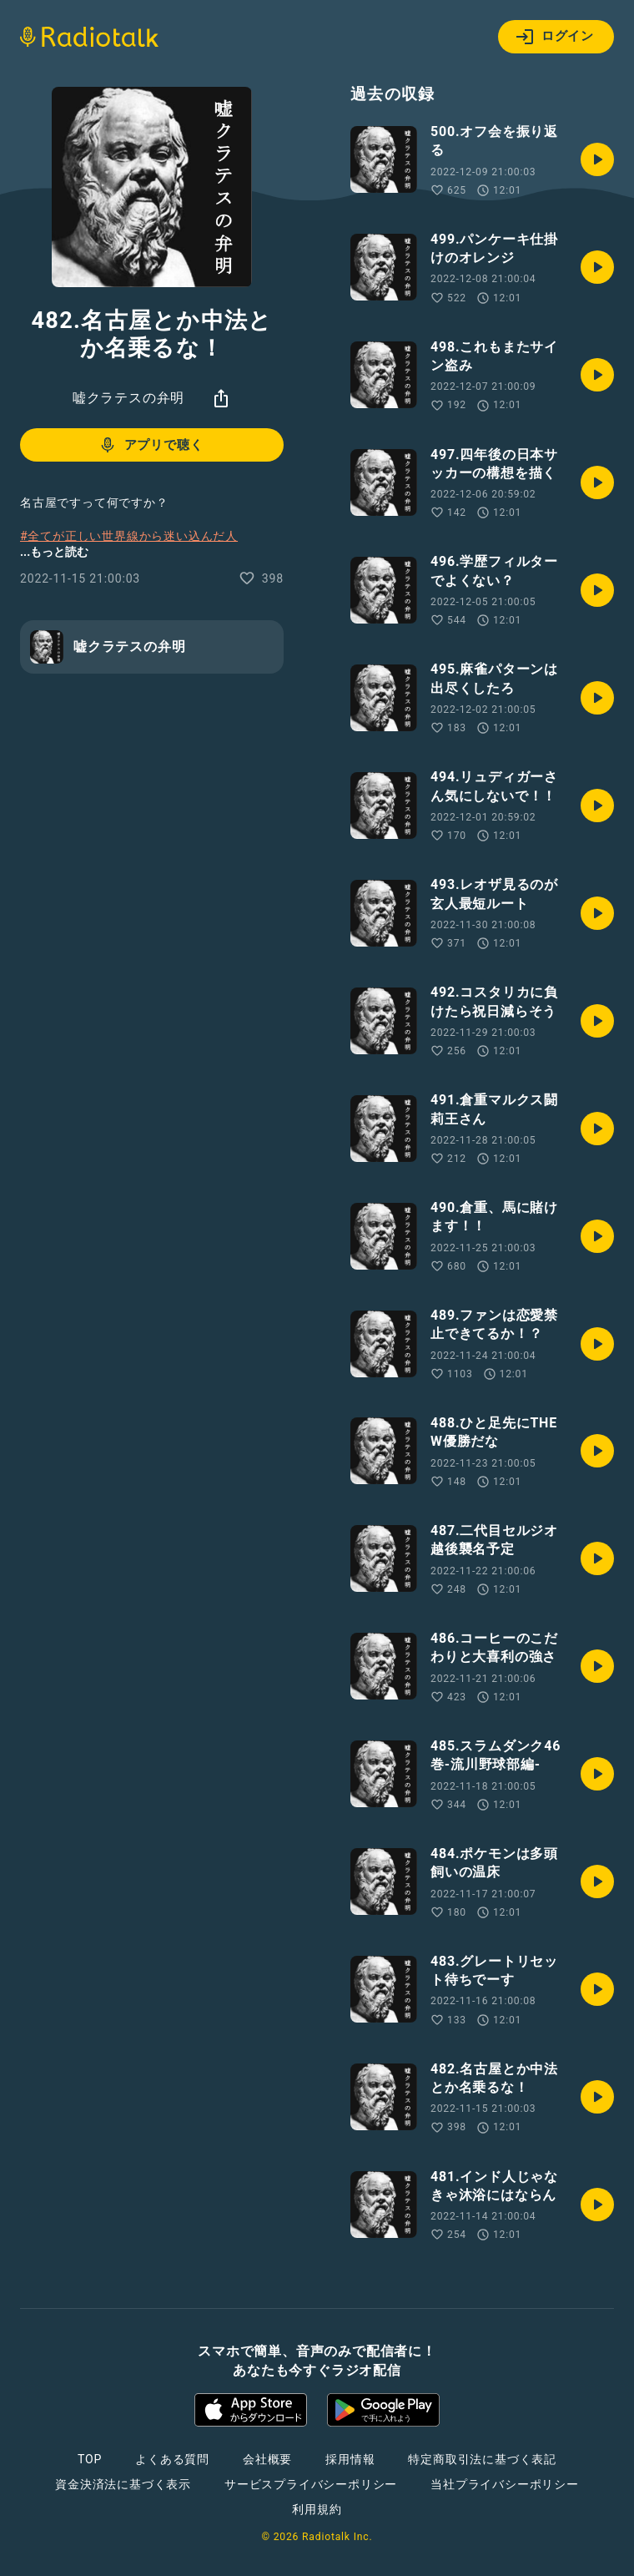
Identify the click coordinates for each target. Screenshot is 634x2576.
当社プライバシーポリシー (504, 2484)
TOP (90, 2459)
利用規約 (316, 2509)
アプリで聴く (151, 445)
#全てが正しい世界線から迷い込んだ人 (129, 536)
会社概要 (267, 2459)
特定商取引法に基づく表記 (482, 2459)
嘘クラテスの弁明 (128, 398)
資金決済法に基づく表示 (123, 2484)
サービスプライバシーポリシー (310, 2484)
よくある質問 (172, 2459)
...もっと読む (54, 551)
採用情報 (350, 2459)
